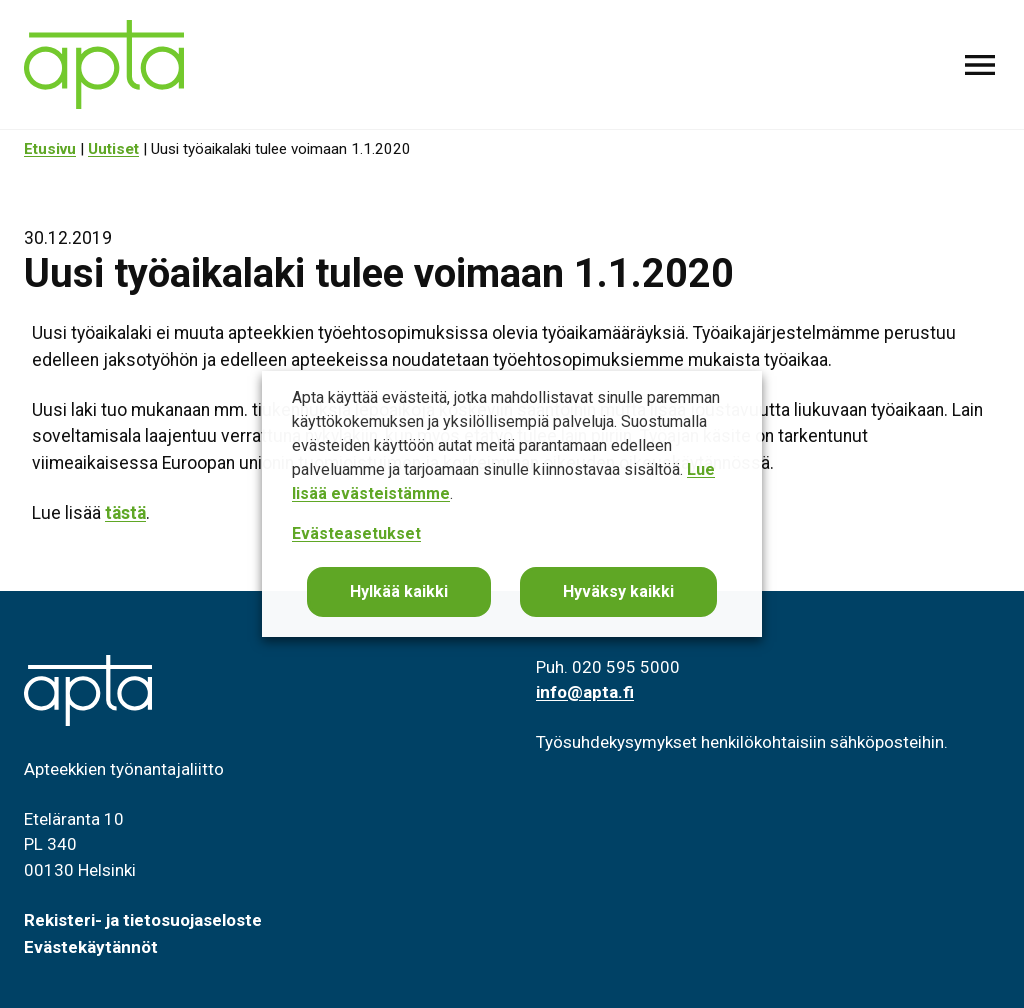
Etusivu (50, 149)
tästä (125, 513)
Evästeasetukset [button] (356, 533)
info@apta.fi (585, 692)
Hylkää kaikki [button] (399, 591)
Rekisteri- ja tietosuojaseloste (143, 920)
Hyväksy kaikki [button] (618, 591)
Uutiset (113, 149)
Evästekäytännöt (91, 947)
